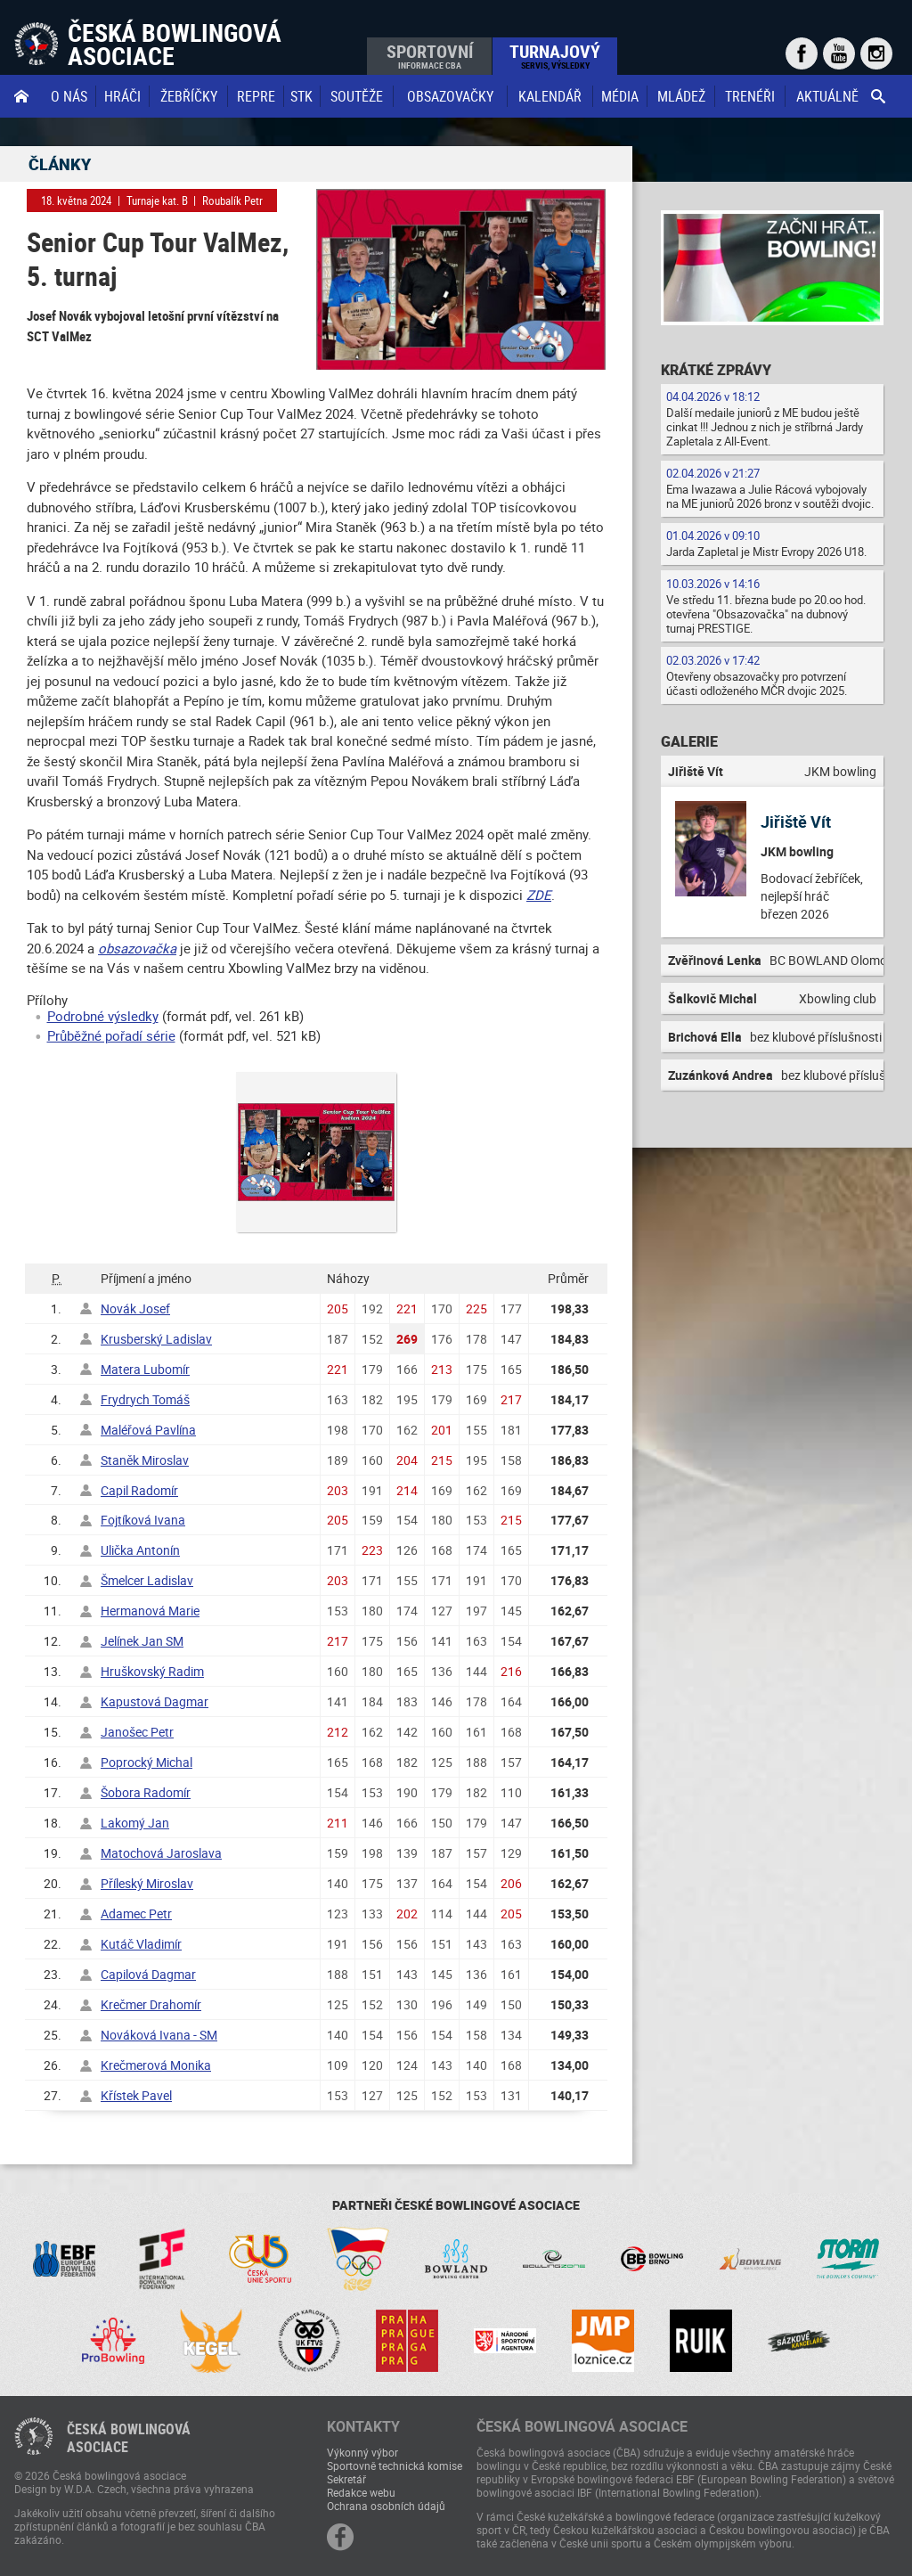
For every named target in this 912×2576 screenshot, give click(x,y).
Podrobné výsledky (103, 1016)
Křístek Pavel (136, 2095)
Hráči (122, 96)
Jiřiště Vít (796, 821)
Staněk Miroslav (145, 1460)
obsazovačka (137, 948)
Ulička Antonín (140, 1550)
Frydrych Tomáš (145, 1399)
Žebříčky (188, 96)
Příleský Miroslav (147, 1883)
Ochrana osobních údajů (386, 2505)
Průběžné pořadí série (111, 1035)
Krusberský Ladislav (156, 1338)
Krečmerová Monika (156, 2065)
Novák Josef (135, 1308)
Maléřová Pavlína (148, 1429)
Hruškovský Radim (152, 1671)
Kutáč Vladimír (141, 1943)
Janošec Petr (137, 1731)
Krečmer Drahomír (151, 2004)
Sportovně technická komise (394, 2465)
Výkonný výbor (362, 2452)
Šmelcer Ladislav (147, 1580)
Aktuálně (827, 96)
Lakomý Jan (135, 1822)
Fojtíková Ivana (143, 1519)
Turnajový (554, 55)
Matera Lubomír (145, 1369)
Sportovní (430, 55)
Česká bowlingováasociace (129, 2438)
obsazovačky (450, 96)
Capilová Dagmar (148, 1974)
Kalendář (550, 96)
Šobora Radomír (146, 1792)
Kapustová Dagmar (154, 1701)
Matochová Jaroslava (161, 1852)
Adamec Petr (136, 1913)
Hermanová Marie (150, 1610)
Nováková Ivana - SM (159, 2034)
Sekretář (346, 2479)
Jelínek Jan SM (142, 1640)
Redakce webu (361, 2492)
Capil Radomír (139, 1490)
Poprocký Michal (146, 1762)
